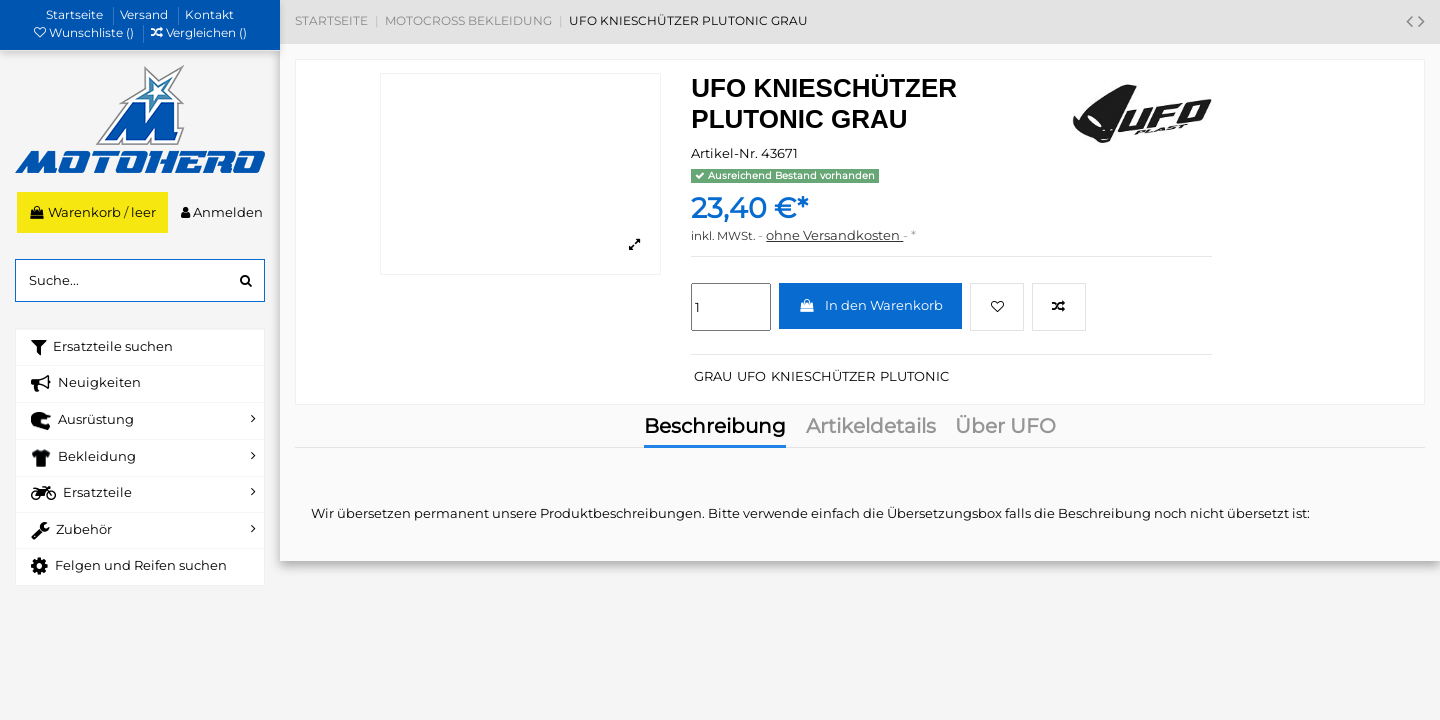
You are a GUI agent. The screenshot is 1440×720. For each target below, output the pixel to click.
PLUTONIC (914, 376)
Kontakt (209, 14)
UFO (751, 376)
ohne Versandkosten (834, 235)
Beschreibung (715, 428)
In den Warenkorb (871, 305)
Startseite (76, 14)
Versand (145, 14)
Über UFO (1005, 428)
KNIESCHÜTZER (823, 376)
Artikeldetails (871, 428)
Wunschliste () (85, 32)
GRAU (713, 376)
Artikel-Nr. (724, 153)
